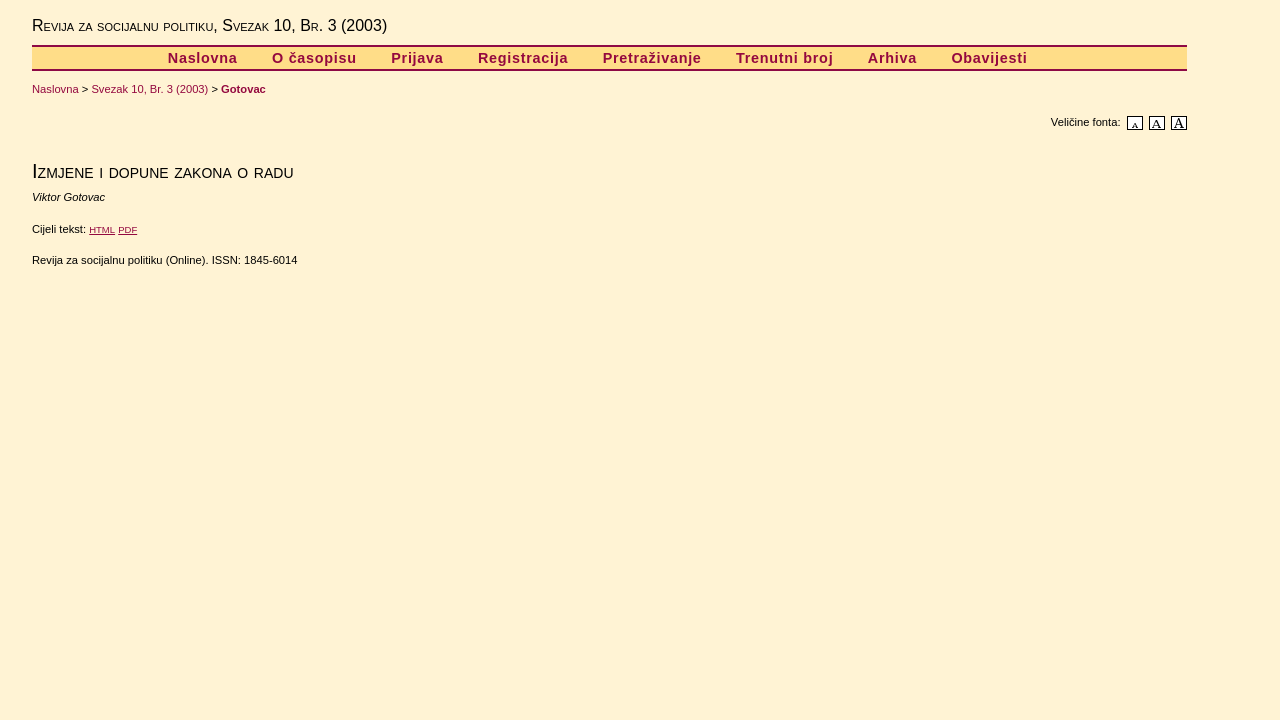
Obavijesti (989, 58)
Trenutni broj (784, 58)
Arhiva (892, 58)
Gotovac (243, 89)
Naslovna (203, 58)
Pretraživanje (652, 58)
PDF (127, 229)
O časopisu (314, 58)
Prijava (417, 58)
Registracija (523, 58)
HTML (102, 229)
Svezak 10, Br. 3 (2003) (149, 89)
